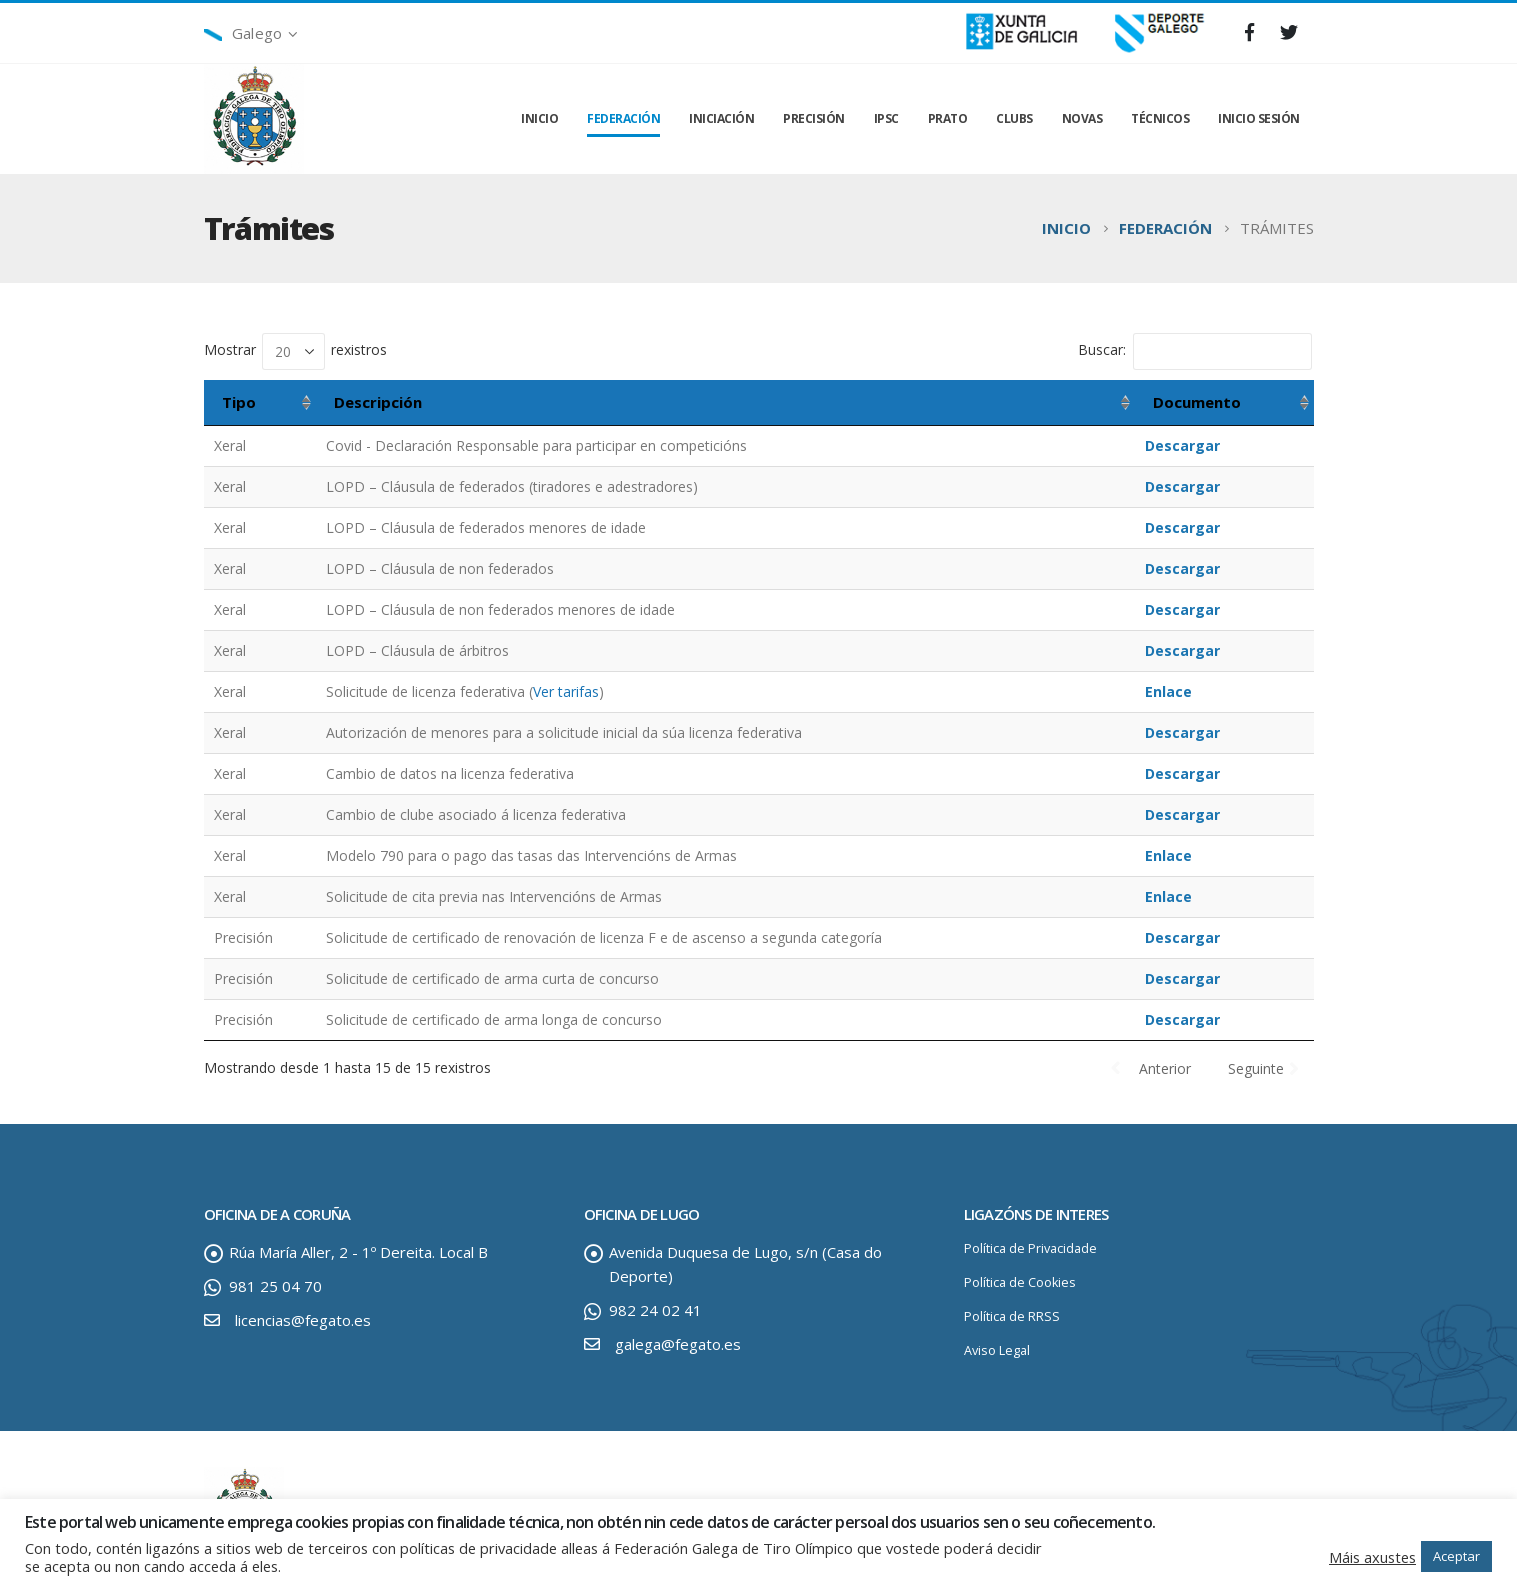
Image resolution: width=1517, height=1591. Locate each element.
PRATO (948, 118)
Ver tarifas (566, 691)
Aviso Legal (997, 1350)
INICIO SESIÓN (1259, 118)
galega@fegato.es (678, 1344)
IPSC (886, 118)
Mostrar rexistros (295, 351)
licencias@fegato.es (303, 1320)
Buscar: (1195, 351)
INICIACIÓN (721, 118)
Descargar (1182, 445)
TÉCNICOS (1160, 118)
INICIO (539, 118)
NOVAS (1082, 118)
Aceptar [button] (1456, 1556)
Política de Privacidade (1030, 1248)
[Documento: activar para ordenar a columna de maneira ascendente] (1224, 403)
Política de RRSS (1012, 1316)
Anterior (1165, 1068)
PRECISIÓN (814, 118)
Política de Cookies (1020, 1282)
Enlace (1168, 691)
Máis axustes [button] (1372, 1557)
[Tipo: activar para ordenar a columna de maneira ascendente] (260, 403)
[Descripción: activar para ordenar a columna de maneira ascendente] (725, 403)
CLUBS (1014, 118)
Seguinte (1256, 1068)
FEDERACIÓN (623, 118)
